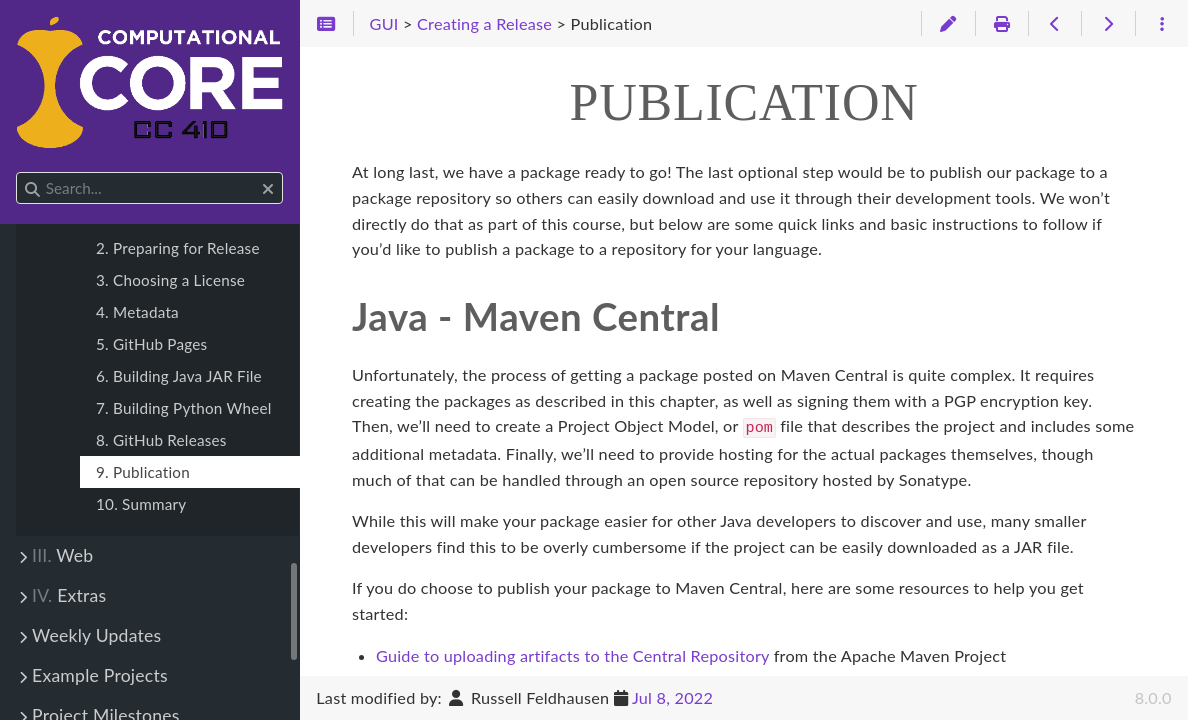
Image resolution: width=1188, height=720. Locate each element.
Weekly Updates (96, 635)
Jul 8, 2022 (672, 697)
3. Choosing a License (170, 280)
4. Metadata (137, 312)
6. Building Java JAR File (179, 376)
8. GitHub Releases (161, 440)
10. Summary (141, 504)
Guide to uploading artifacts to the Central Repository (572, 653)
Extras (69, 595)
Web (62, 555)
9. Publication (143, 472)
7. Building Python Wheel (184, 408)
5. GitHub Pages (151, 344)
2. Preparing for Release (178, 248)
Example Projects (100, 675)
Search (17, 172)
